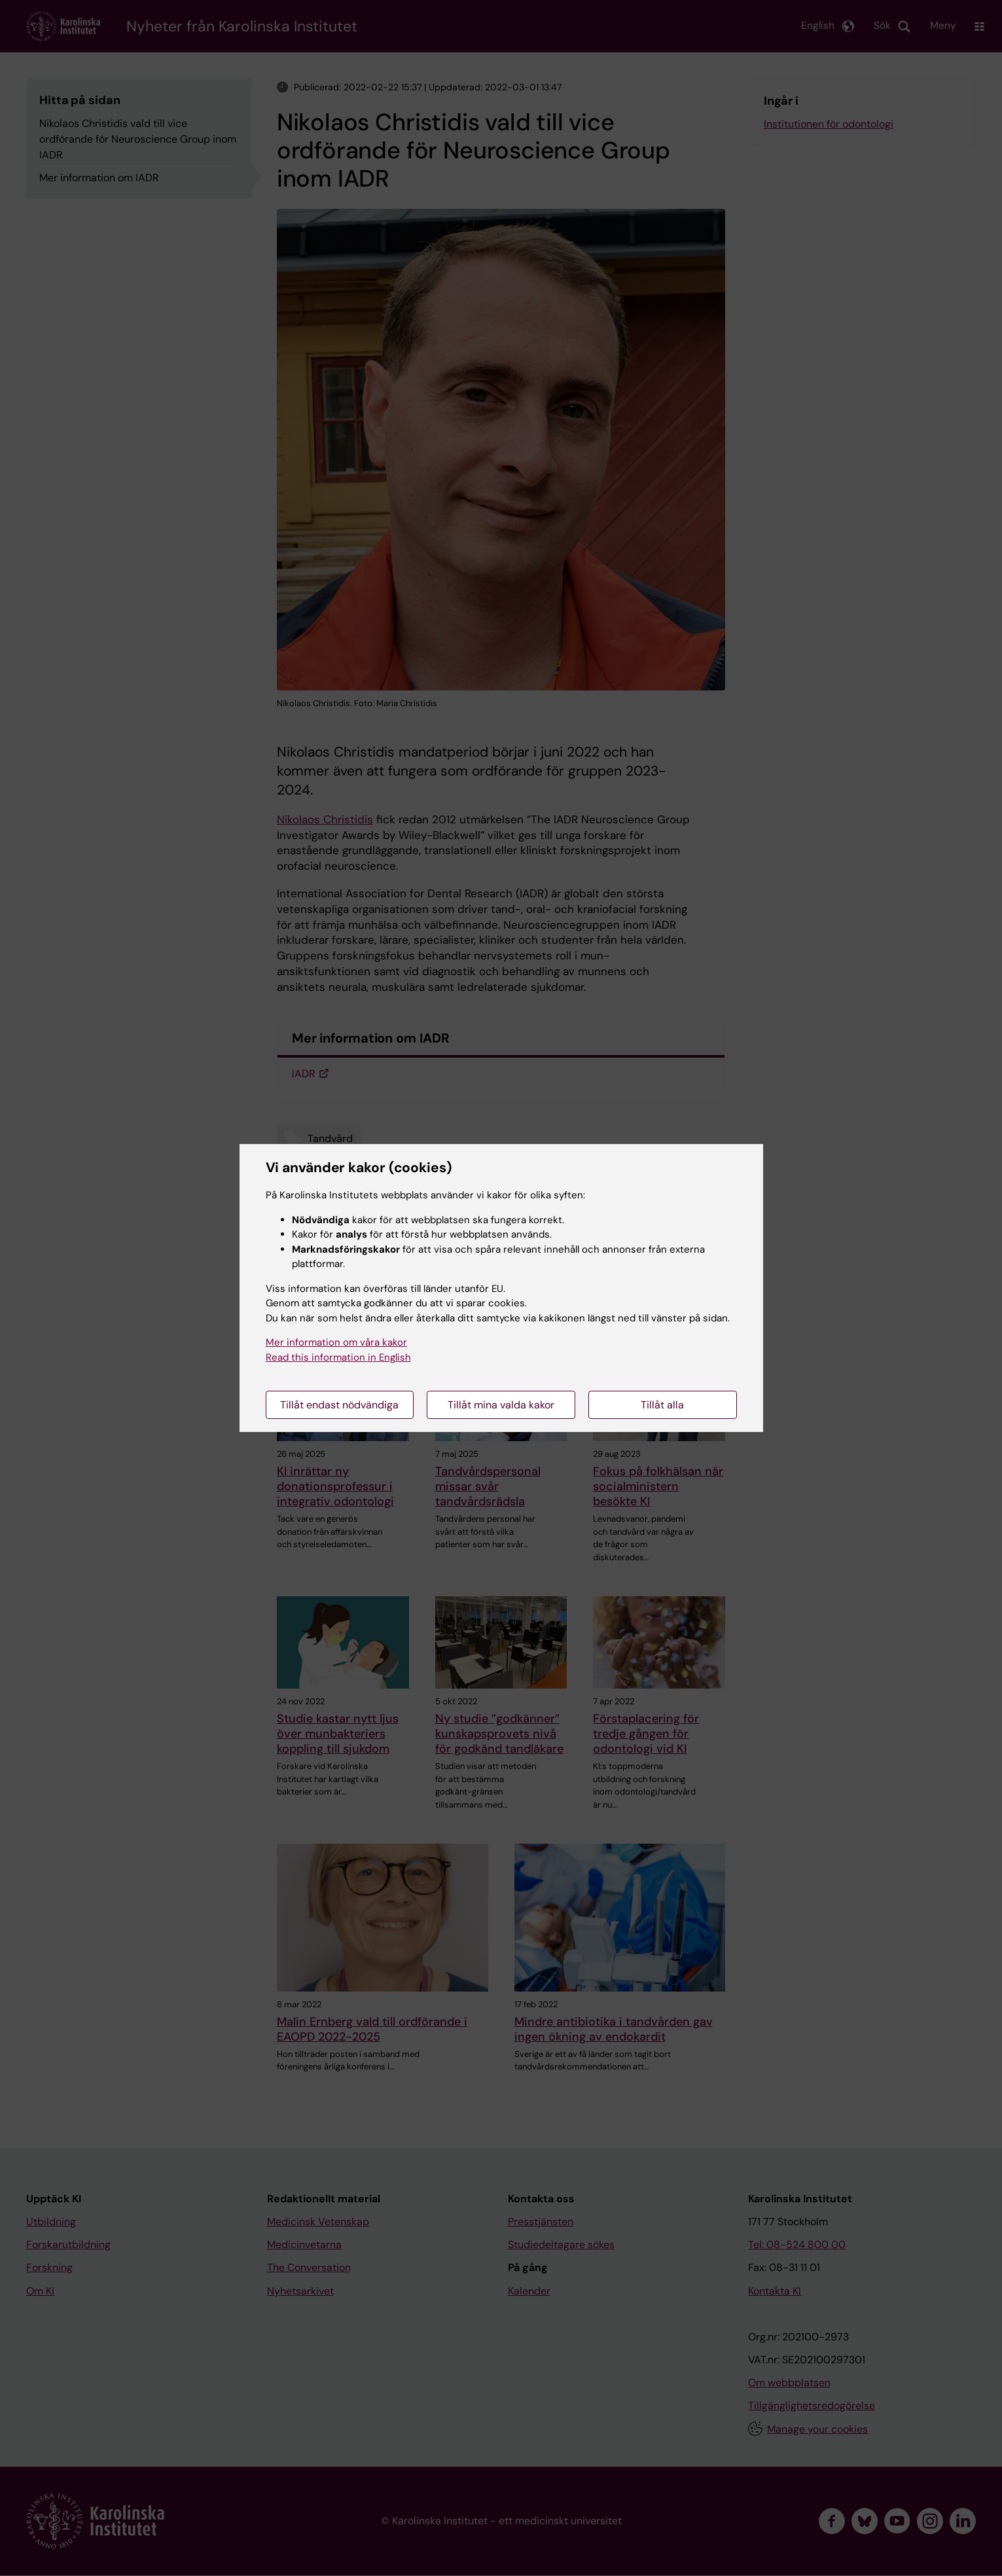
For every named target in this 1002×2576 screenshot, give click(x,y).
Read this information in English (338, 1357)
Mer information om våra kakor (336, 1342)
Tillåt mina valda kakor (501, 1405)
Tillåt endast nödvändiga (339, 1405)
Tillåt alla (662, 1405)
